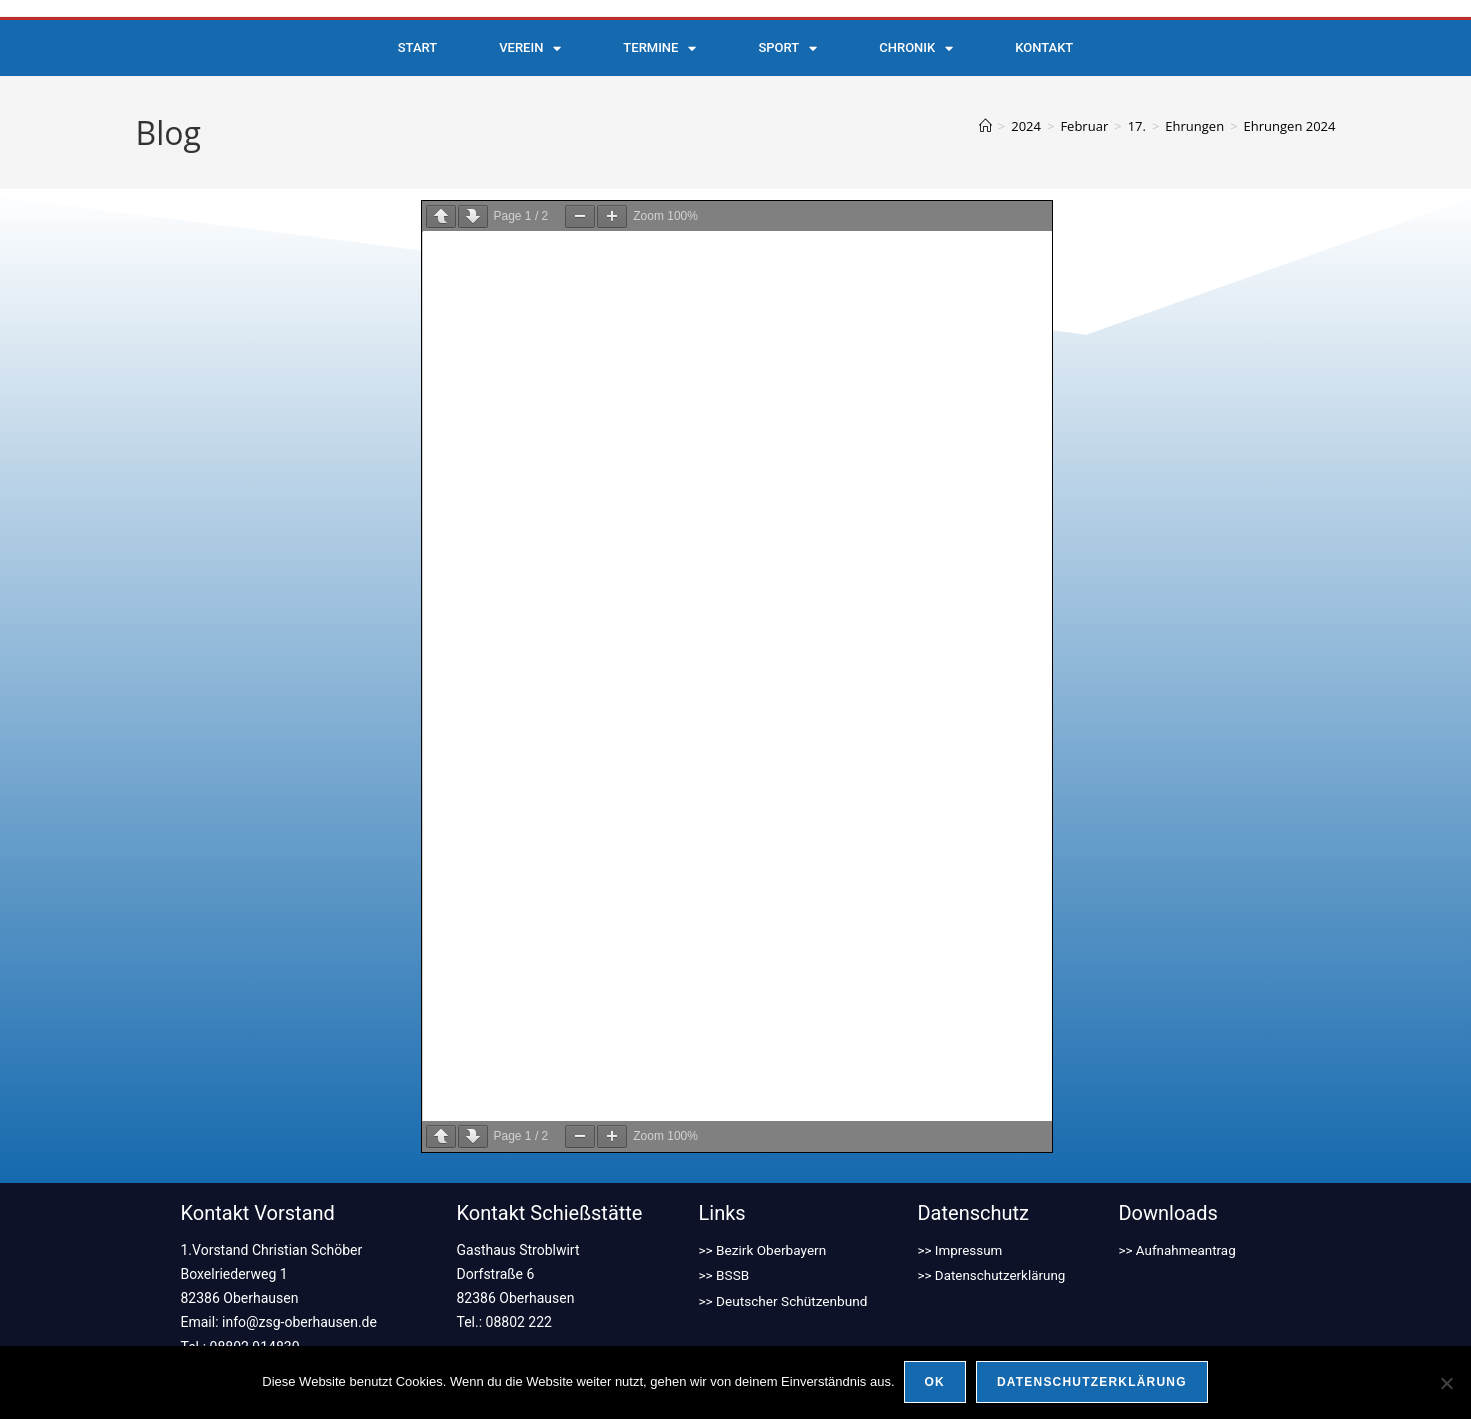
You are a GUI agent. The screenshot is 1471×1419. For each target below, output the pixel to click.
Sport (787, 48)
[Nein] (1446, 1383)
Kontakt (1044, 47)
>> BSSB (725, 1236)
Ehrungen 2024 (1290, 126)
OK (936, 1383)
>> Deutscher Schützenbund (786, 1260)
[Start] (985, 126)
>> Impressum (961, 1212)
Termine (659, 48)
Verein (530, 48)
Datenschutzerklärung (1093, 1383)
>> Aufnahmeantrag (1179, 1212)
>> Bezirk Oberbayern (764, 1212)
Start (417, 47)
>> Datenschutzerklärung (994, 1236)
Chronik (916, 48)
